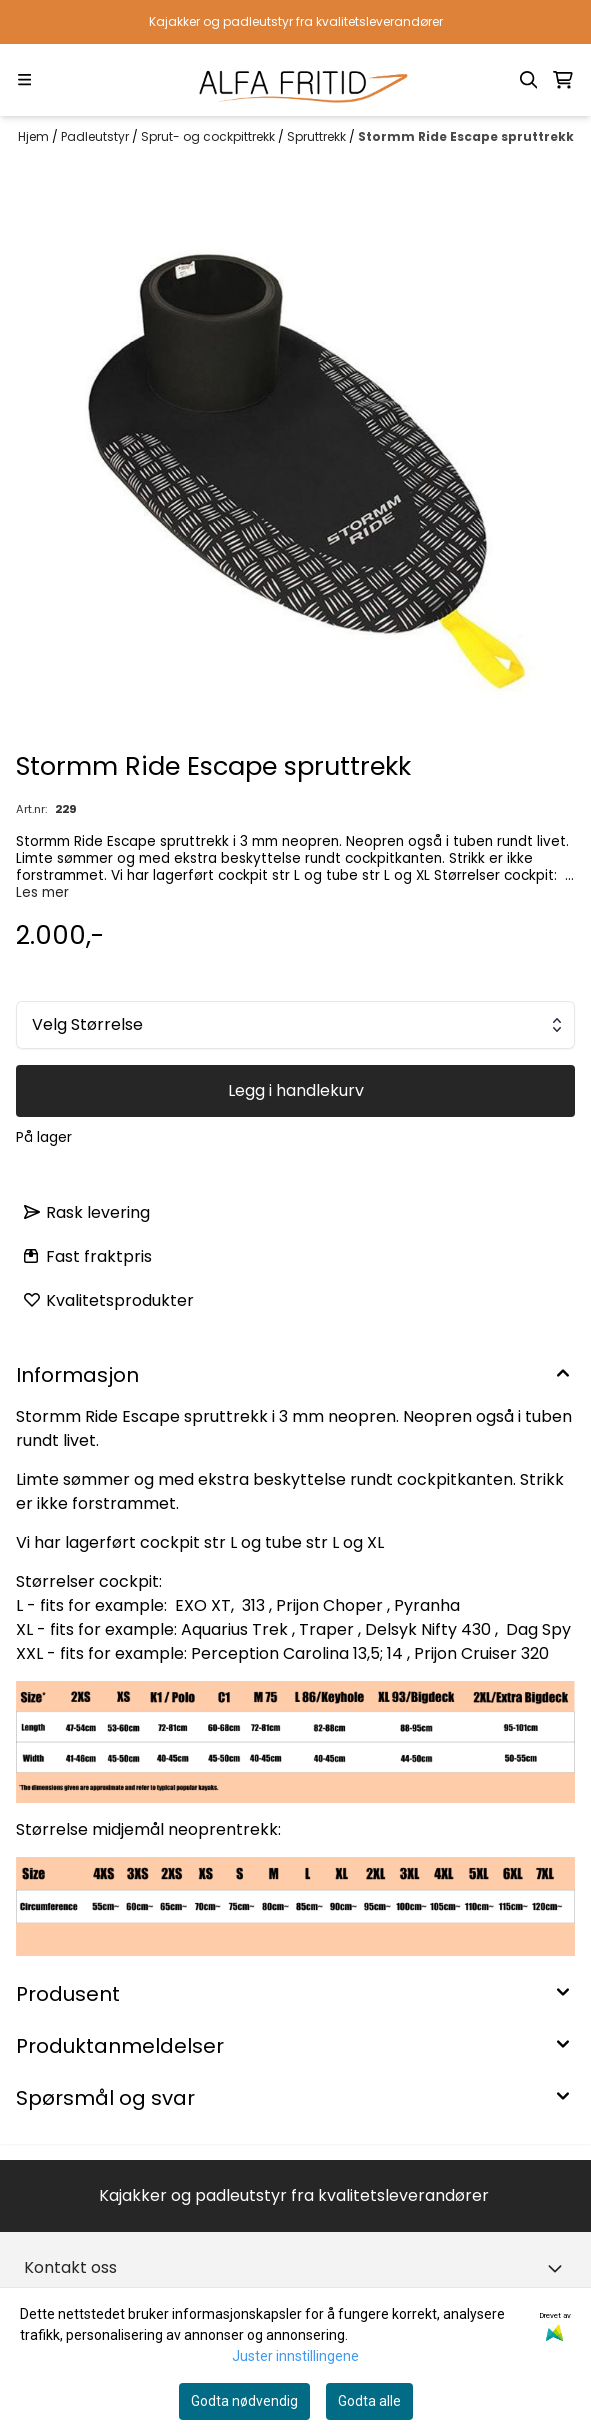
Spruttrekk (318, 136)
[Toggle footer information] (559, 2268)
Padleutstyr (96, 136)
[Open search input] (529, 80)
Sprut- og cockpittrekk (209, 136)
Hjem (35, 136)
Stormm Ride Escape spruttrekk (466, 136)
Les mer (42, 892)
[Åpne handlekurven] (563, 80)
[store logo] (295, 80)
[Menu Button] (24, 79)
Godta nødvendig (244, 2401)
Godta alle (369, 2401)
